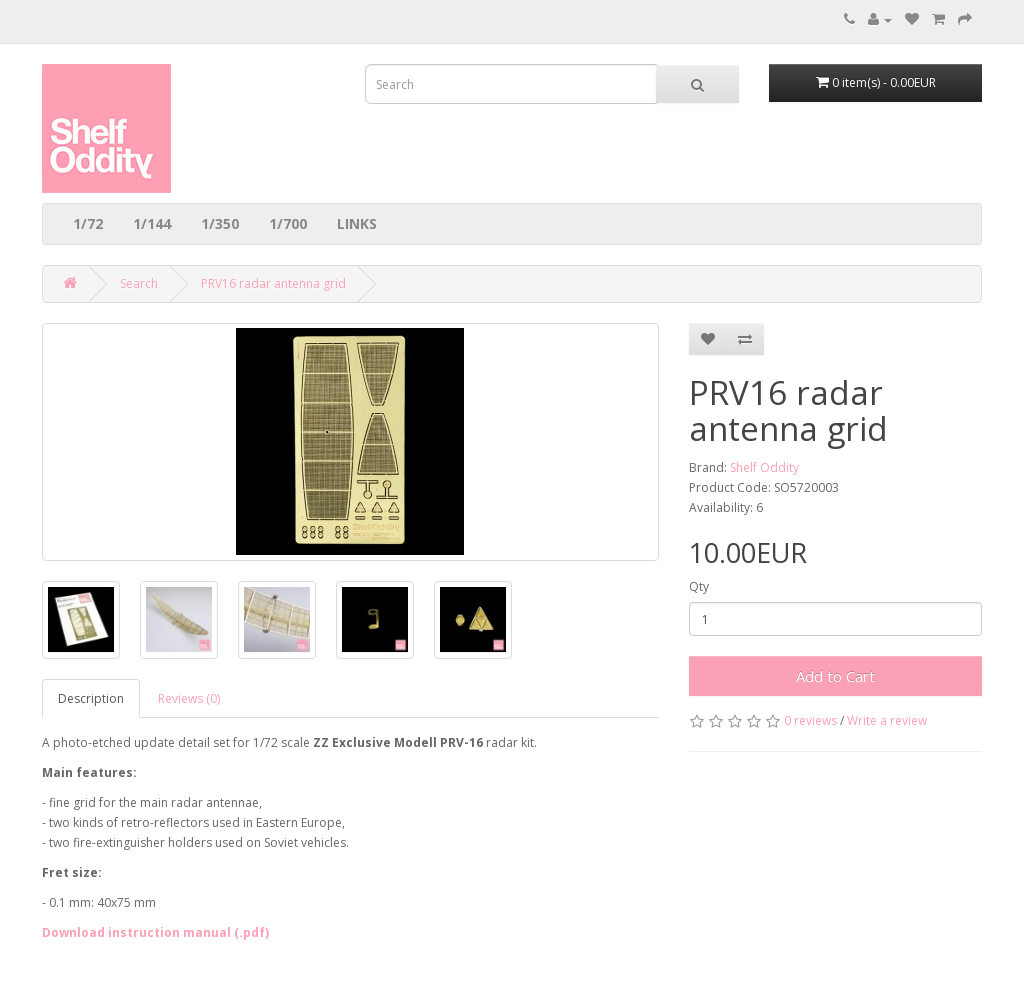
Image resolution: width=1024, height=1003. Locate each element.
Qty (699, 586)
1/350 (220, 223)
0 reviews (810, 720)
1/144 (152, 223)
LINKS (357, 223)
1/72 (88, 223)
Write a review (887, 720)
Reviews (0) (189, 698)
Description (91, 698)
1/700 (288, 223)
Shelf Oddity (764, 467)
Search (139, 283)
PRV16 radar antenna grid (273, 283)
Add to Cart (835, 676)
